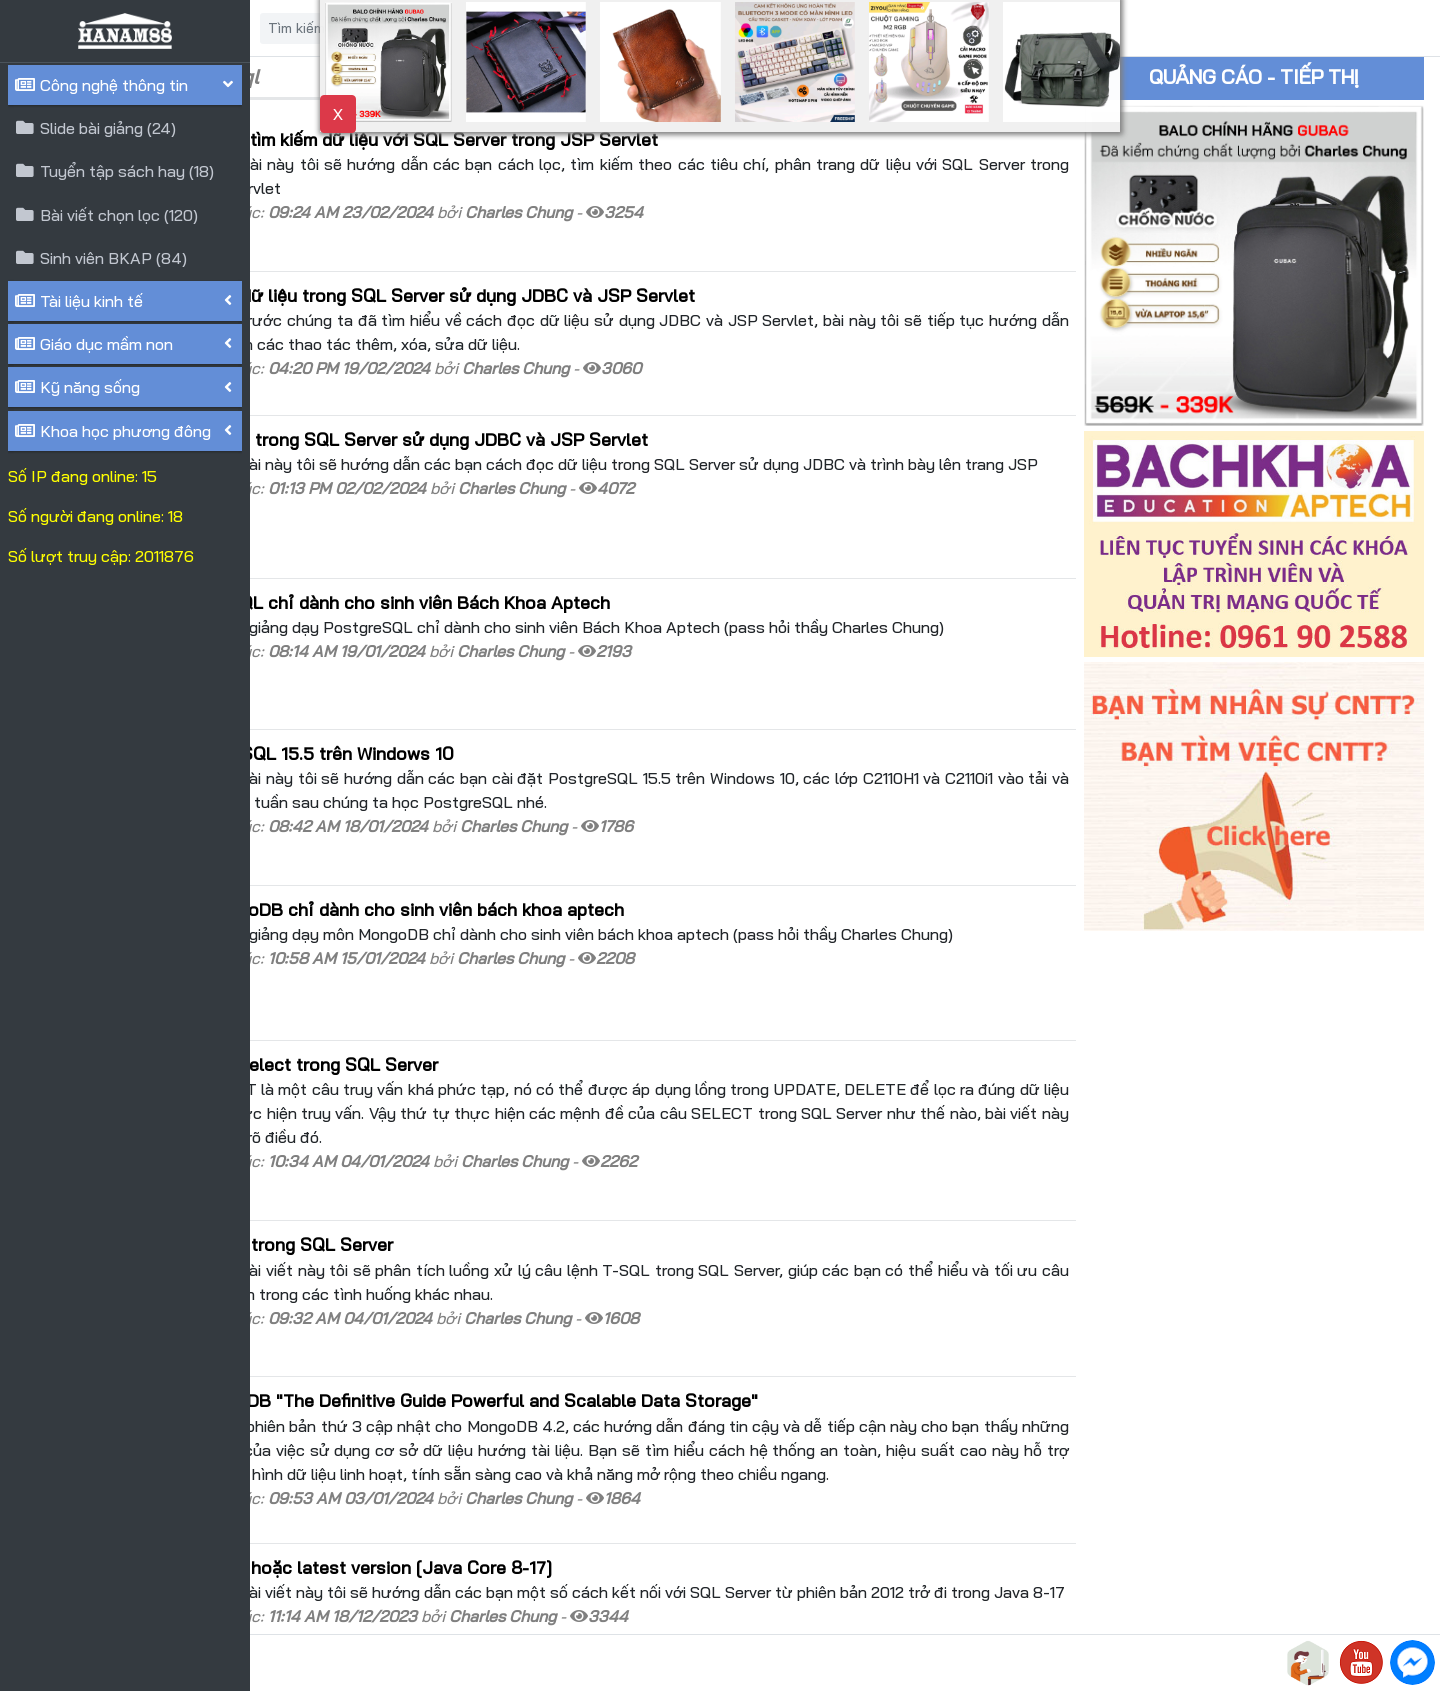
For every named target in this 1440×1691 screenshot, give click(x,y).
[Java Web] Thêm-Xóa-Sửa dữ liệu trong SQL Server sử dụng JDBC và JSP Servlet (605, 274)
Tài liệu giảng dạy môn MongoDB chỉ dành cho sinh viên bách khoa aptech (569, 807)
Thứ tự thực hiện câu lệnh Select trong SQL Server (476, 941)
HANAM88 (432, 1663)
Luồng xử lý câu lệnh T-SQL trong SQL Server (454, 1097)
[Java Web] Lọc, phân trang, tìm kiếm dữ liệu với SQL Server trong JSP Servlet (586, 139)
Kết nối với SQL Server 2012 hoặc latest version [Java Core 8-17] (533, 1399)
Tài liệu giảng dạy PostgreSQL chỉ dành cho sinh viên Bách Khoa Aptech (562, 540)
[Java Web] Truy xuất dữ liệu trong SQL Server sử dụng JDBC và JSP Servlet (581, 400)
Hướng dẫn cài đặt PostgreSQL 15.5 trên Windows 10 (484, 672)
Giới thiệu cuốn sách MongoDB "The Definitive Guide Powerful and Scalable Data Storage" (636, 1232)
